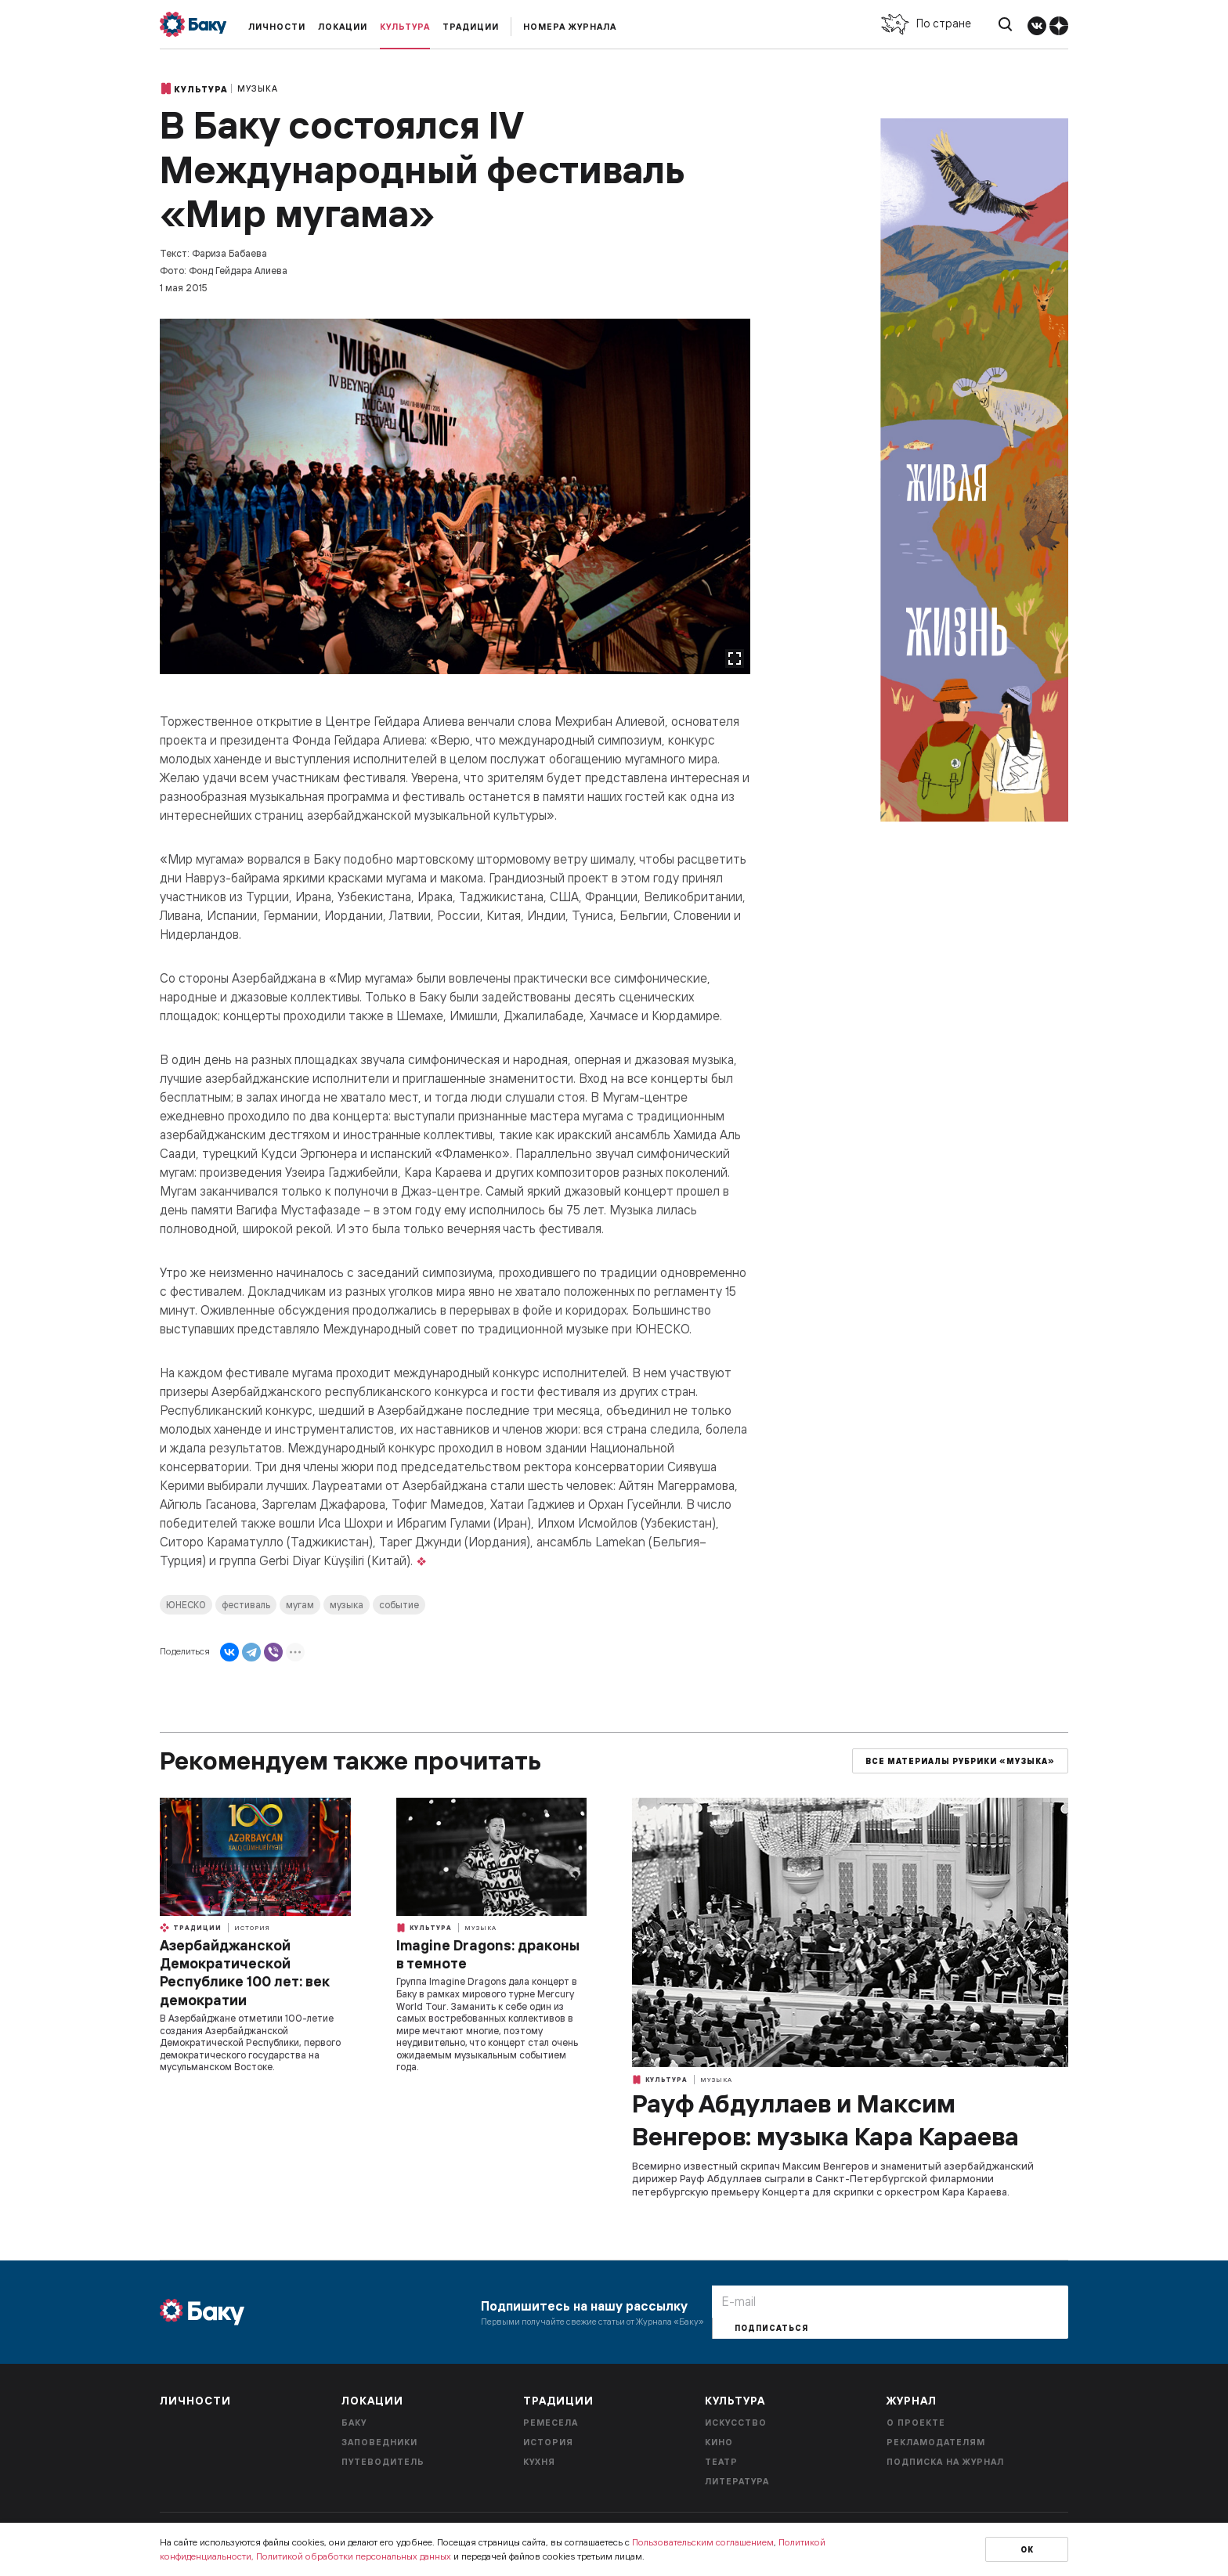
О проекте (916, 2422)
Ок (1027, 2550)
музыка (346, 1605)
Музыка (257, 88)
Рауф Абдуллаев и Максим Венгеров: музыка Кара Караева (825, 2119)
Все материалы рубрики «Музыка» (960, 1761)
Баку (354, 2422)
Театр (721, 2461)
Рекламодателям (936, 2442)
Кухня (539, 2461)
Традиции (470, 26)
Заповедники (379, 2442)
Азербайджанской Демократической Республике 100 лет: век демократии (244, 1972)
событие (399, 1605)
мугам (300, 1605)
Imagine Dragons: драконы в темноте (488, 1954)
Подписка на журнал (945, 2461)
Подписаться (771, 2328)
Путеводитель (382, 2461)
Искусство (736, 2422)
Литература (737, 2481)
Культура (405, 26)
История (252, 1928)
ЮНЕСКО (186, 1605)
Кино (719, 2442)
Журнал (912, 2401)
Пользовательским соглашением (703, 2542)
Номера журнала (569, 26)
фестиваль (246, 1605)
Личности (276, 26)
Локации (342, 26)
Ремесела (550, 2422)
